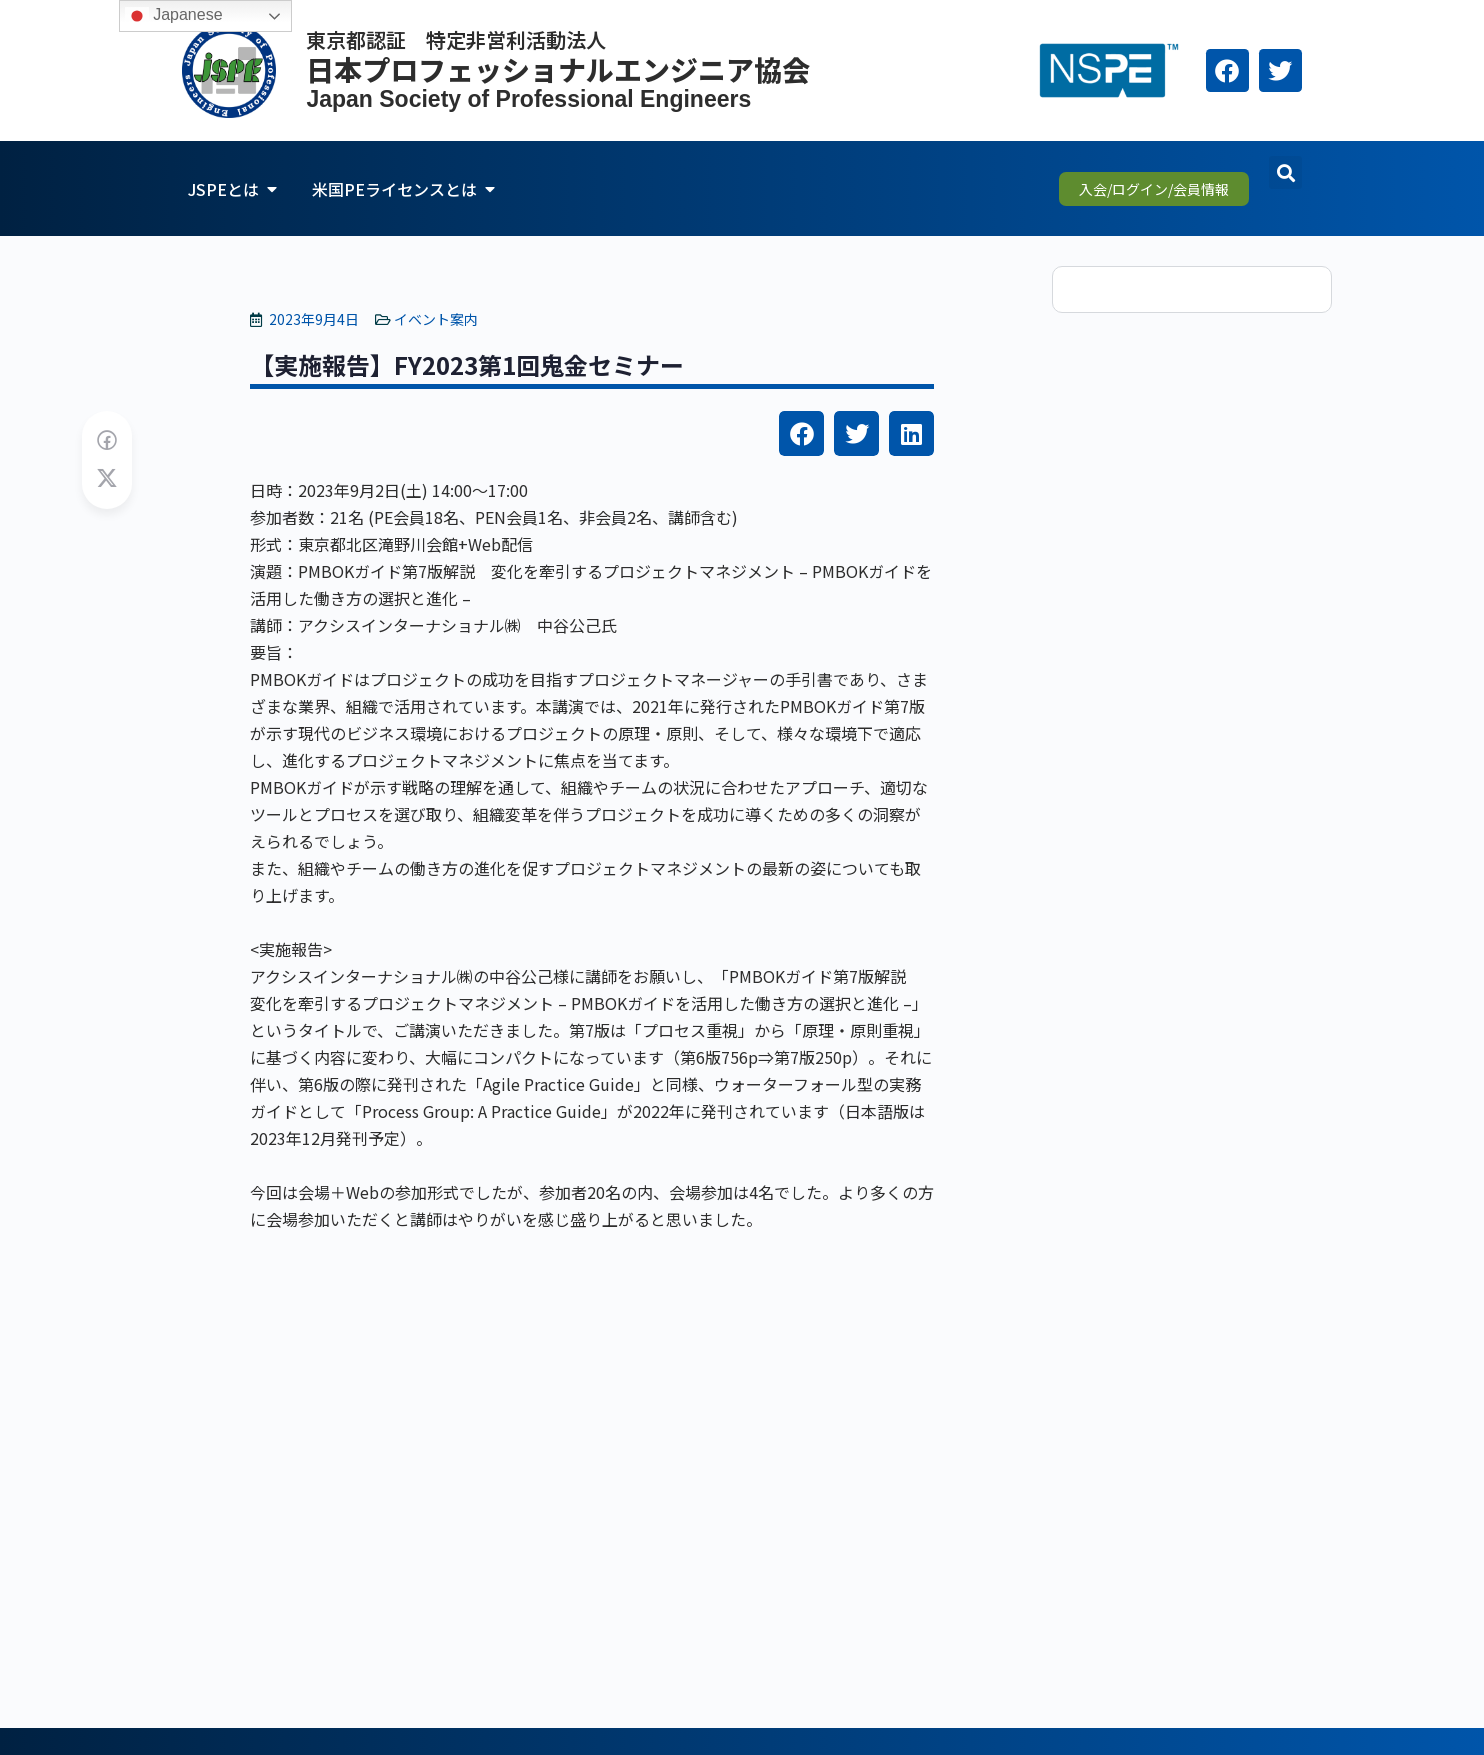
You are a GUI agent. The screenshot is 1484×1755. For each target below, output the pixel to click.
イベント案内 (436, 319)
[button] (1285, 172)
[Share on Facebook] (107, 440)
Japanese (174, 16)
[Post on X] (107, 478)
